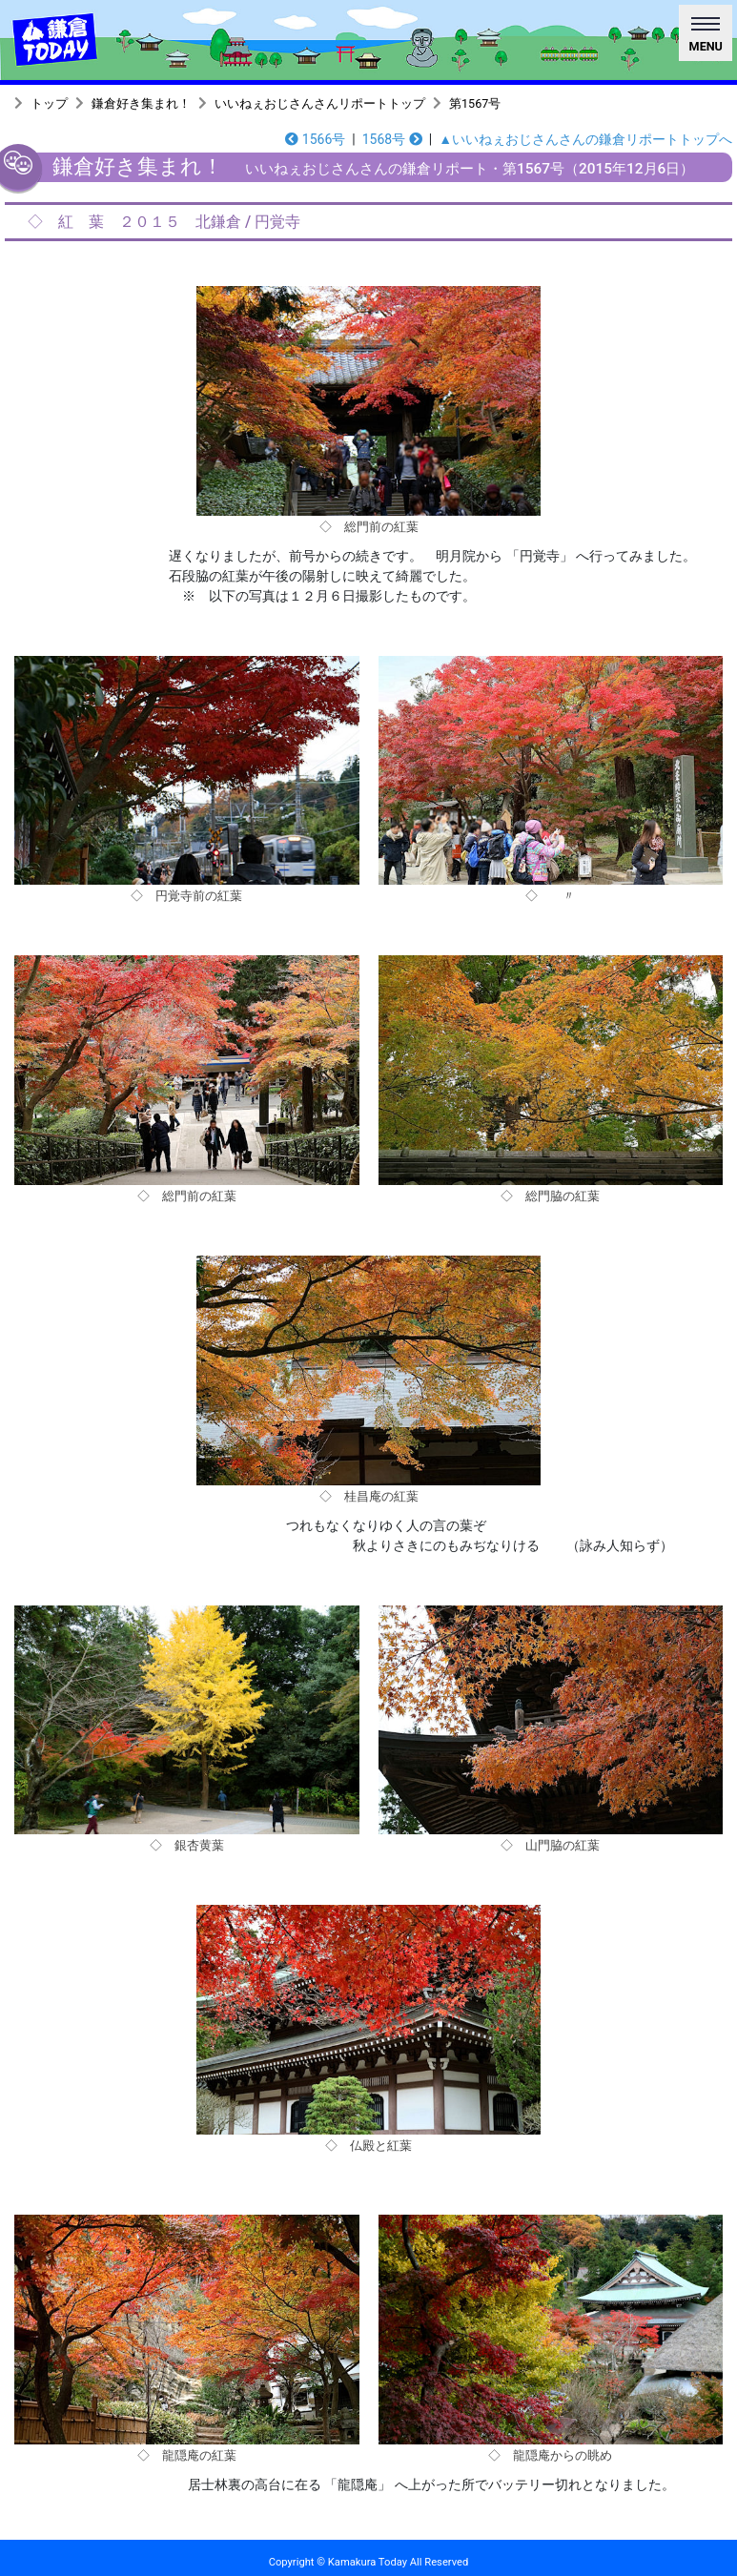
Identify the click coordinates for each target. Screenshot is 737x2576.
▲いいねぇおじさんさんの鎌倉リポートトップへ (585, 139)
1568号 (392, 139)
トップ (49, 103)
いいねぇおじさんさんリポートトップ (320, 103)
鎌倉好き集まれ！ (141, 103)
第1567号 (475, 103)
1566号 (315, 139)
